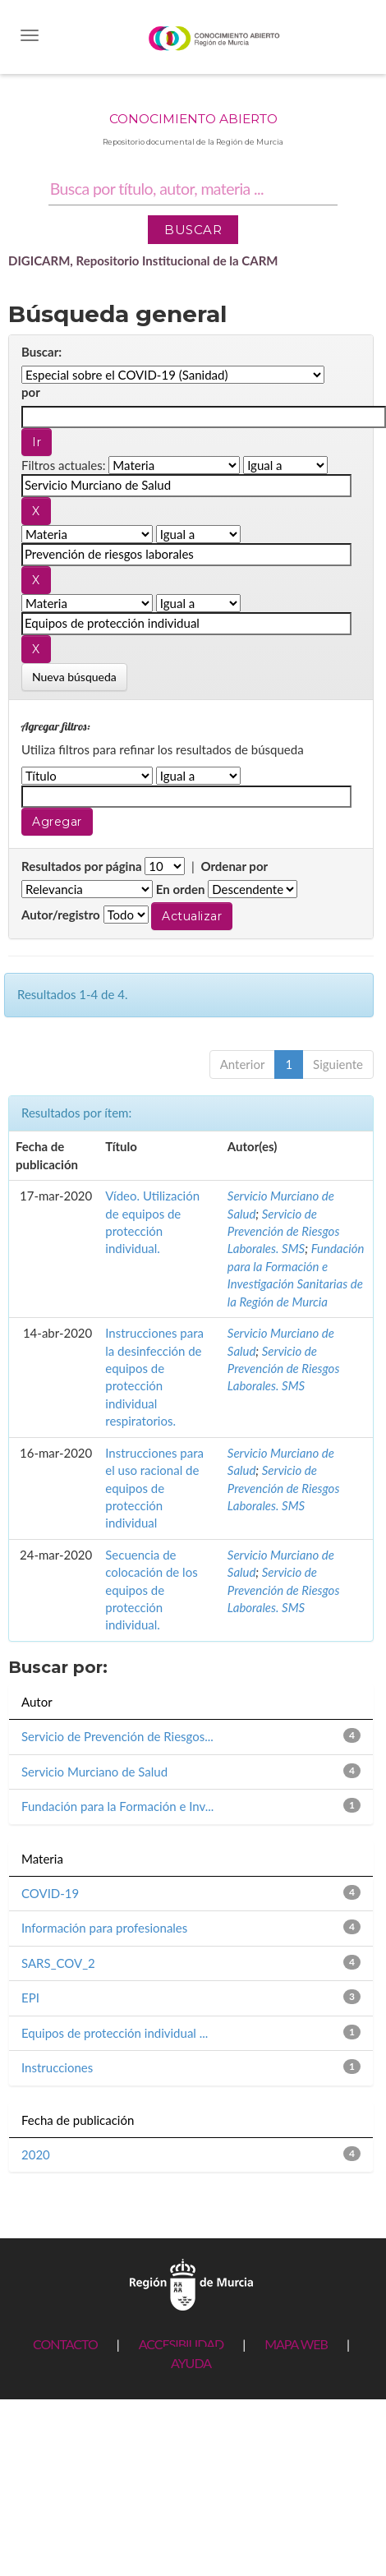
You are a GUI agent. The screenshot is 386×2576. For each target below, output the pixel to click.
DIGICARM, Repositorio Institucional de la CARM (143, 260)
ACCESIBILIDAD (181, 2344)
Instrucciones (57, 2067)
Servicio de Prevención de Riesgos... (117, 1736)
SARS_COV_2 (58, 1963)
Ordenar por (234, 866)
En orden (180, 889)
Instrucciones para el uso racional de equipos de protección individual (154, 1488)
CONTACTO (65, 2344)
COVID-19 (50, 1893)
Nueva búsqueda (74, 677)
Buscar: (41, 351)
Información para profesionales (104, 1927)
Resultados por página (81, 866)
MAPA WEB (296, 2344)
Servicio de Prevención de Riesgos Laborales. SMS (283, 1231)
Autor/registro (60, 914)
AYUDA (191, 2363)
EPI (30, 1997)
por (30, 392)
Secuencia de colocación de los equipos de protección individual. (151, 1590)
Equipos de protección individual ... (114, 2032)
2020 (35, 2154)
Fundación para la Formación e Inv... (117, 1806)
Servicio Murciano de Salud (94, 1771)
